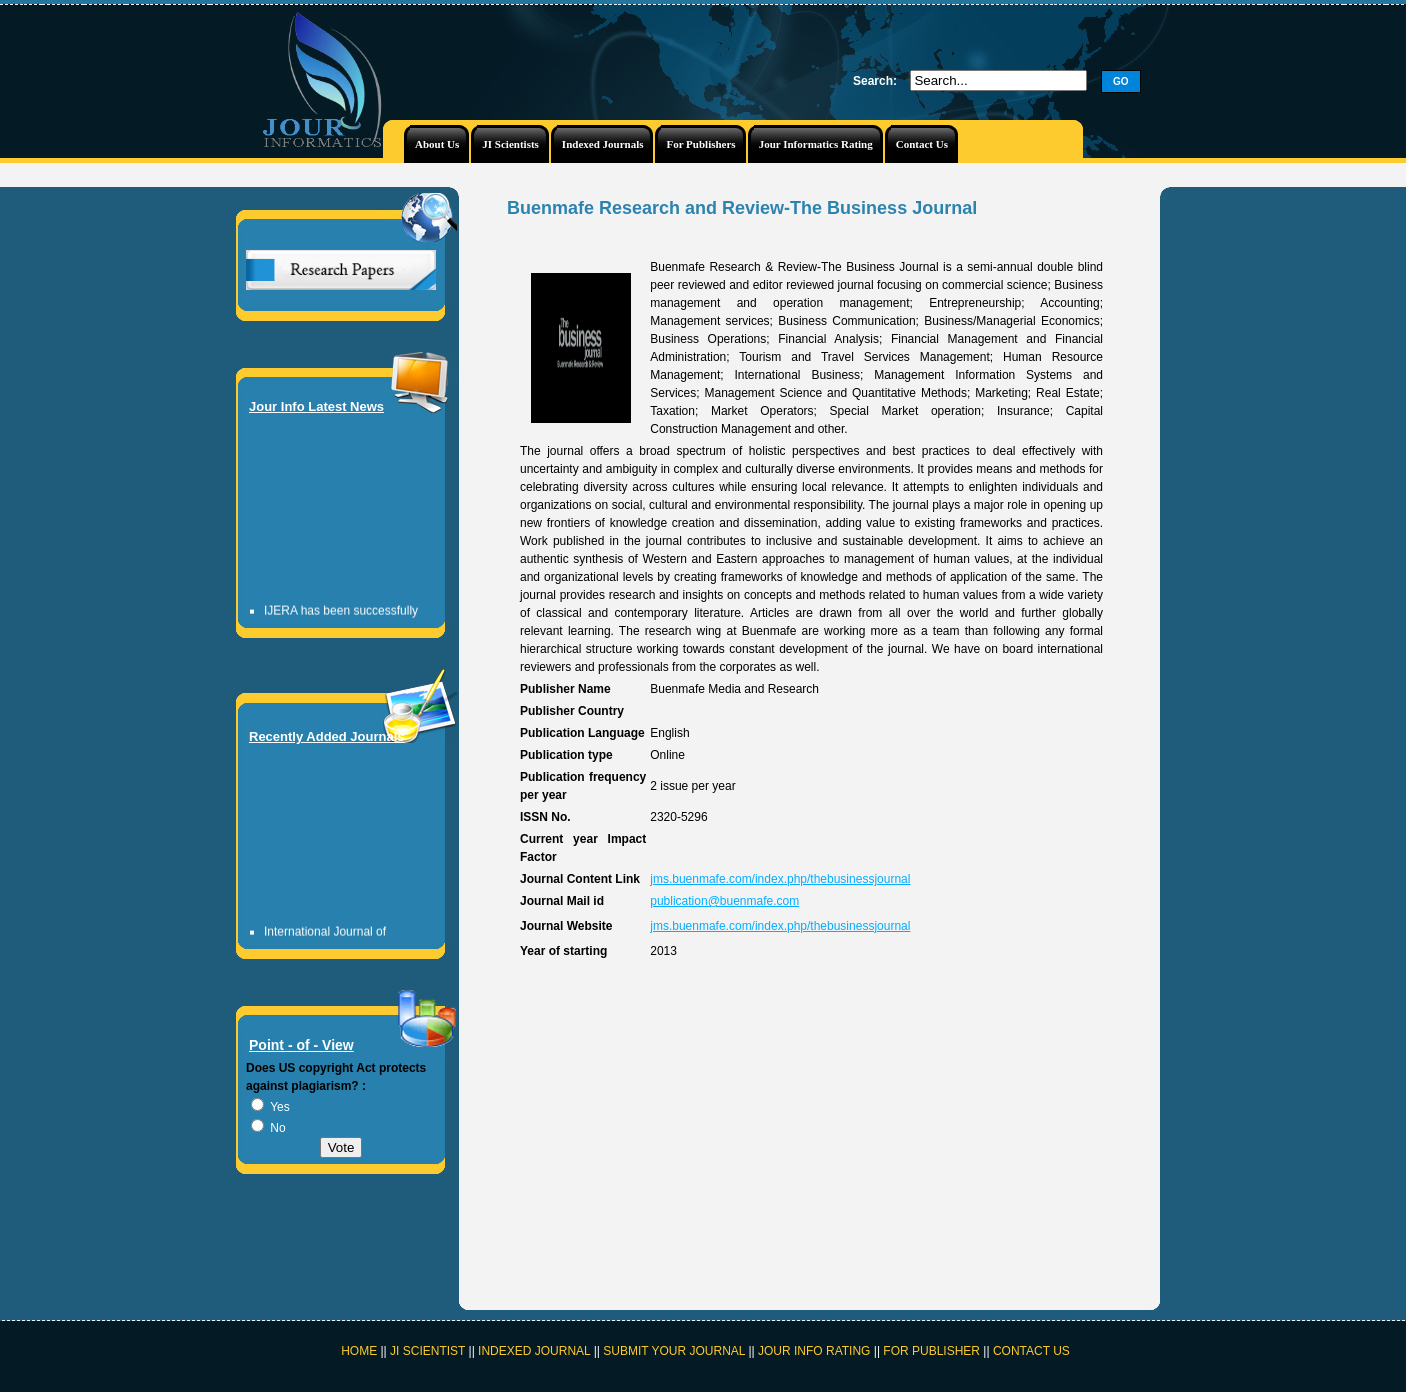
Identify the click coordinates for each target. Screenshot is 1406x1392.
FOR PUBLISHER (931, 1351)
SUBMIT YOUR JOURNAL (674, 1351)
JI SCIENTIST (429, 1351)
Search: (875, 81)
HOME (359, 1351)
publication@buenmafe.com (724, 901)
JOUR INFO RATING (814, 1351)
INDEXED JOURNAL (534, 1351)
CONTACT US (1031, 1351)
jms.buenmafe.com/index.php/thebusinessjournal (780, 879)
